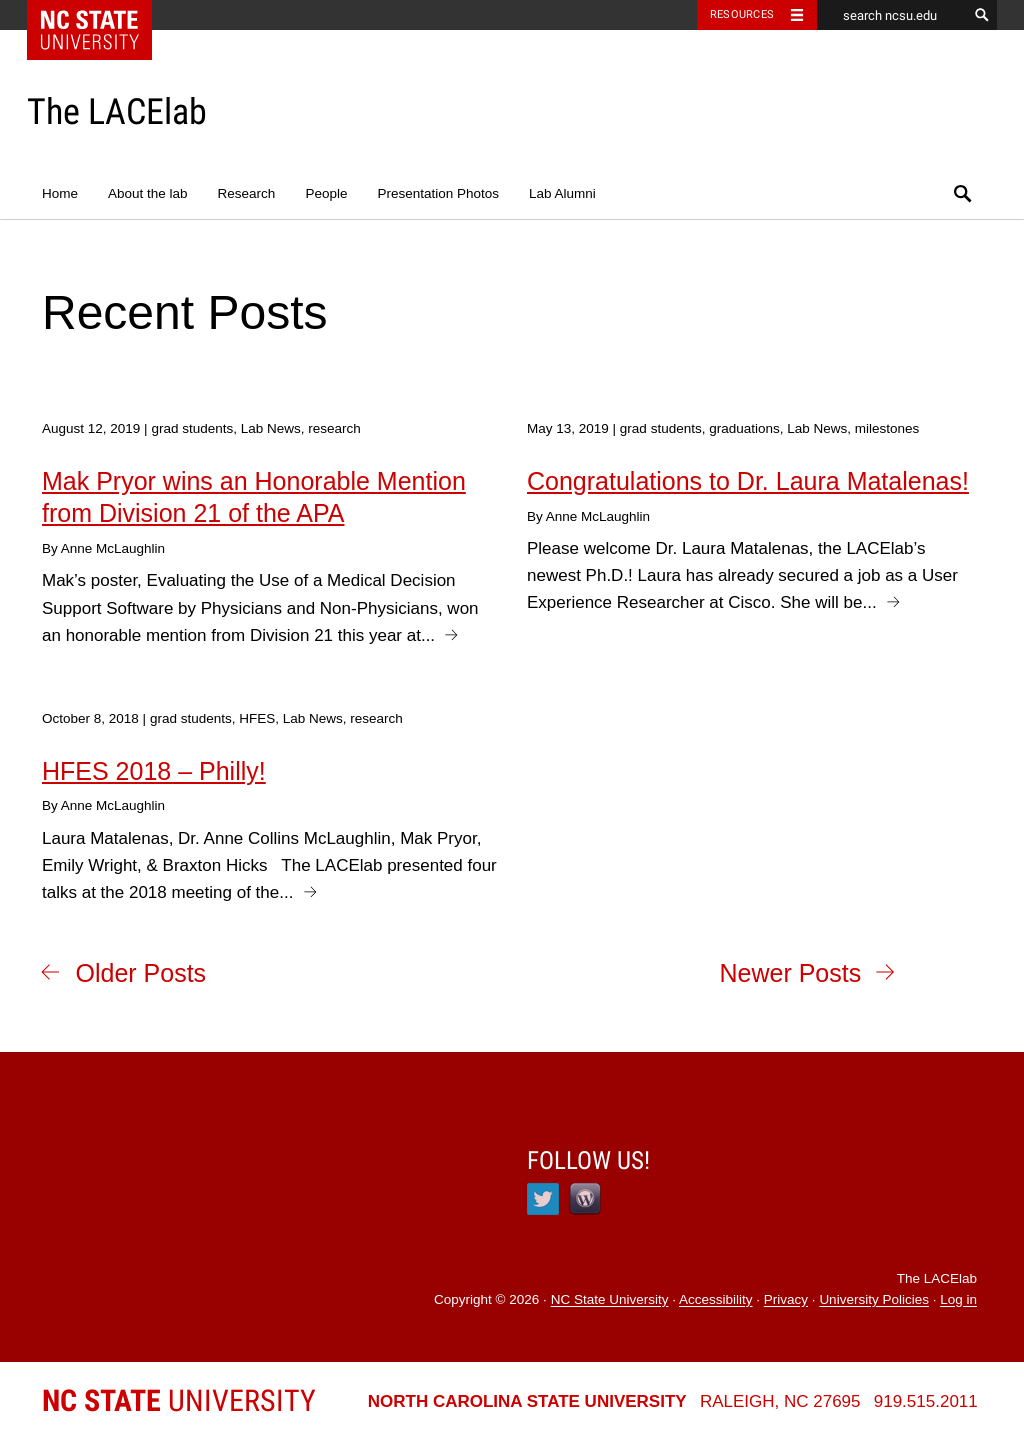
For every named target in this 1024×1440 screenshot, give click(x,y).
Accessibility (716, 1300)
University (179, 1400)
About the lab (148, 193)
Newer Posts (790, 973)
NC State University (610, 1300)
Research (247, 193)
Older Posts (141, 973)
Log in (958, 1300)
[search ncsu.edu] (892, 15)
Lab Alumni (562, 193)
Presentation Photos (438, 193)
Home (60, 193)
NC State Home (102, 15)
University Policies (874, 1300)
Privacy (786, 1300)
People (326, 193)
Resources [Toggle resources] (742, 14)
